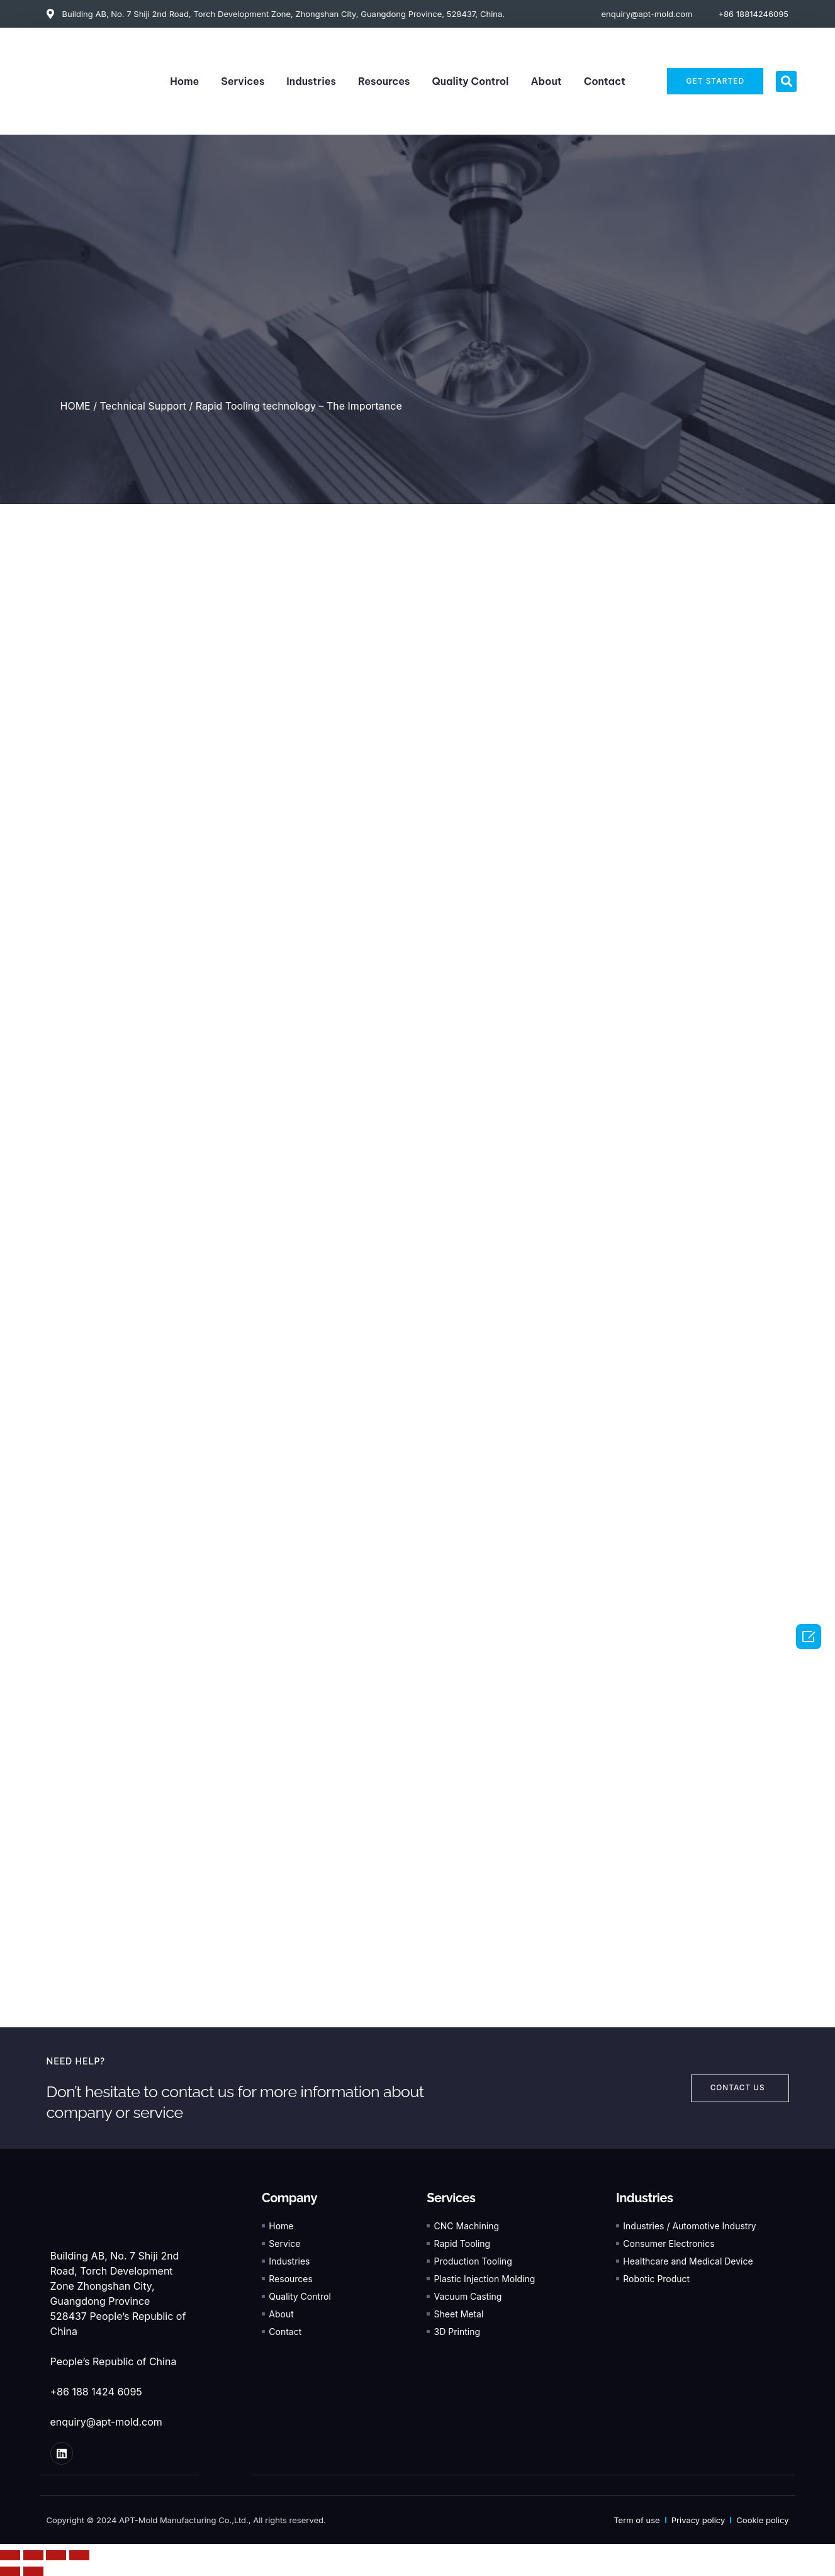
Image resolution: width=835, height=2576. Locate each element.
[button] (786, 81)
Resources (384, 81)
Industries (311, 81)
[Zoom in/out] (79, 2555)
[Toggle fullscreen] (56, 2555)
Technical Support (142, 406)
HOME (75, 406)
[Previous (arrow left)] (10, 2571)
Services (242, 81)
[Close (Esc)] (10, 2555)
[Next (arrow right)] (33, 2571)
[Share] (33, 2555)
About (545, 81)
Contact (604, 81)
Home (184, 81)
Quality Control (470, 81)
